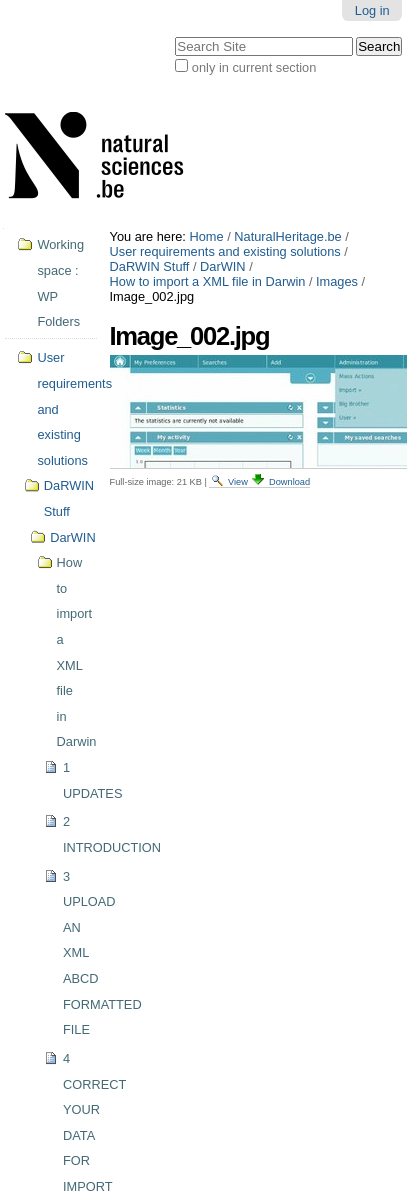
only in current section (254, 67)
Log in (372, 10)
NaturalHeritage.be (287, 236)
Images (337, 281)
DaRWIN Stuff (150, 266)
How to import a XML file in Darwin (208, 281)
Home (206, 236)
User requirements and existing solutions (225, 251)
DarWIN (223, 266)
